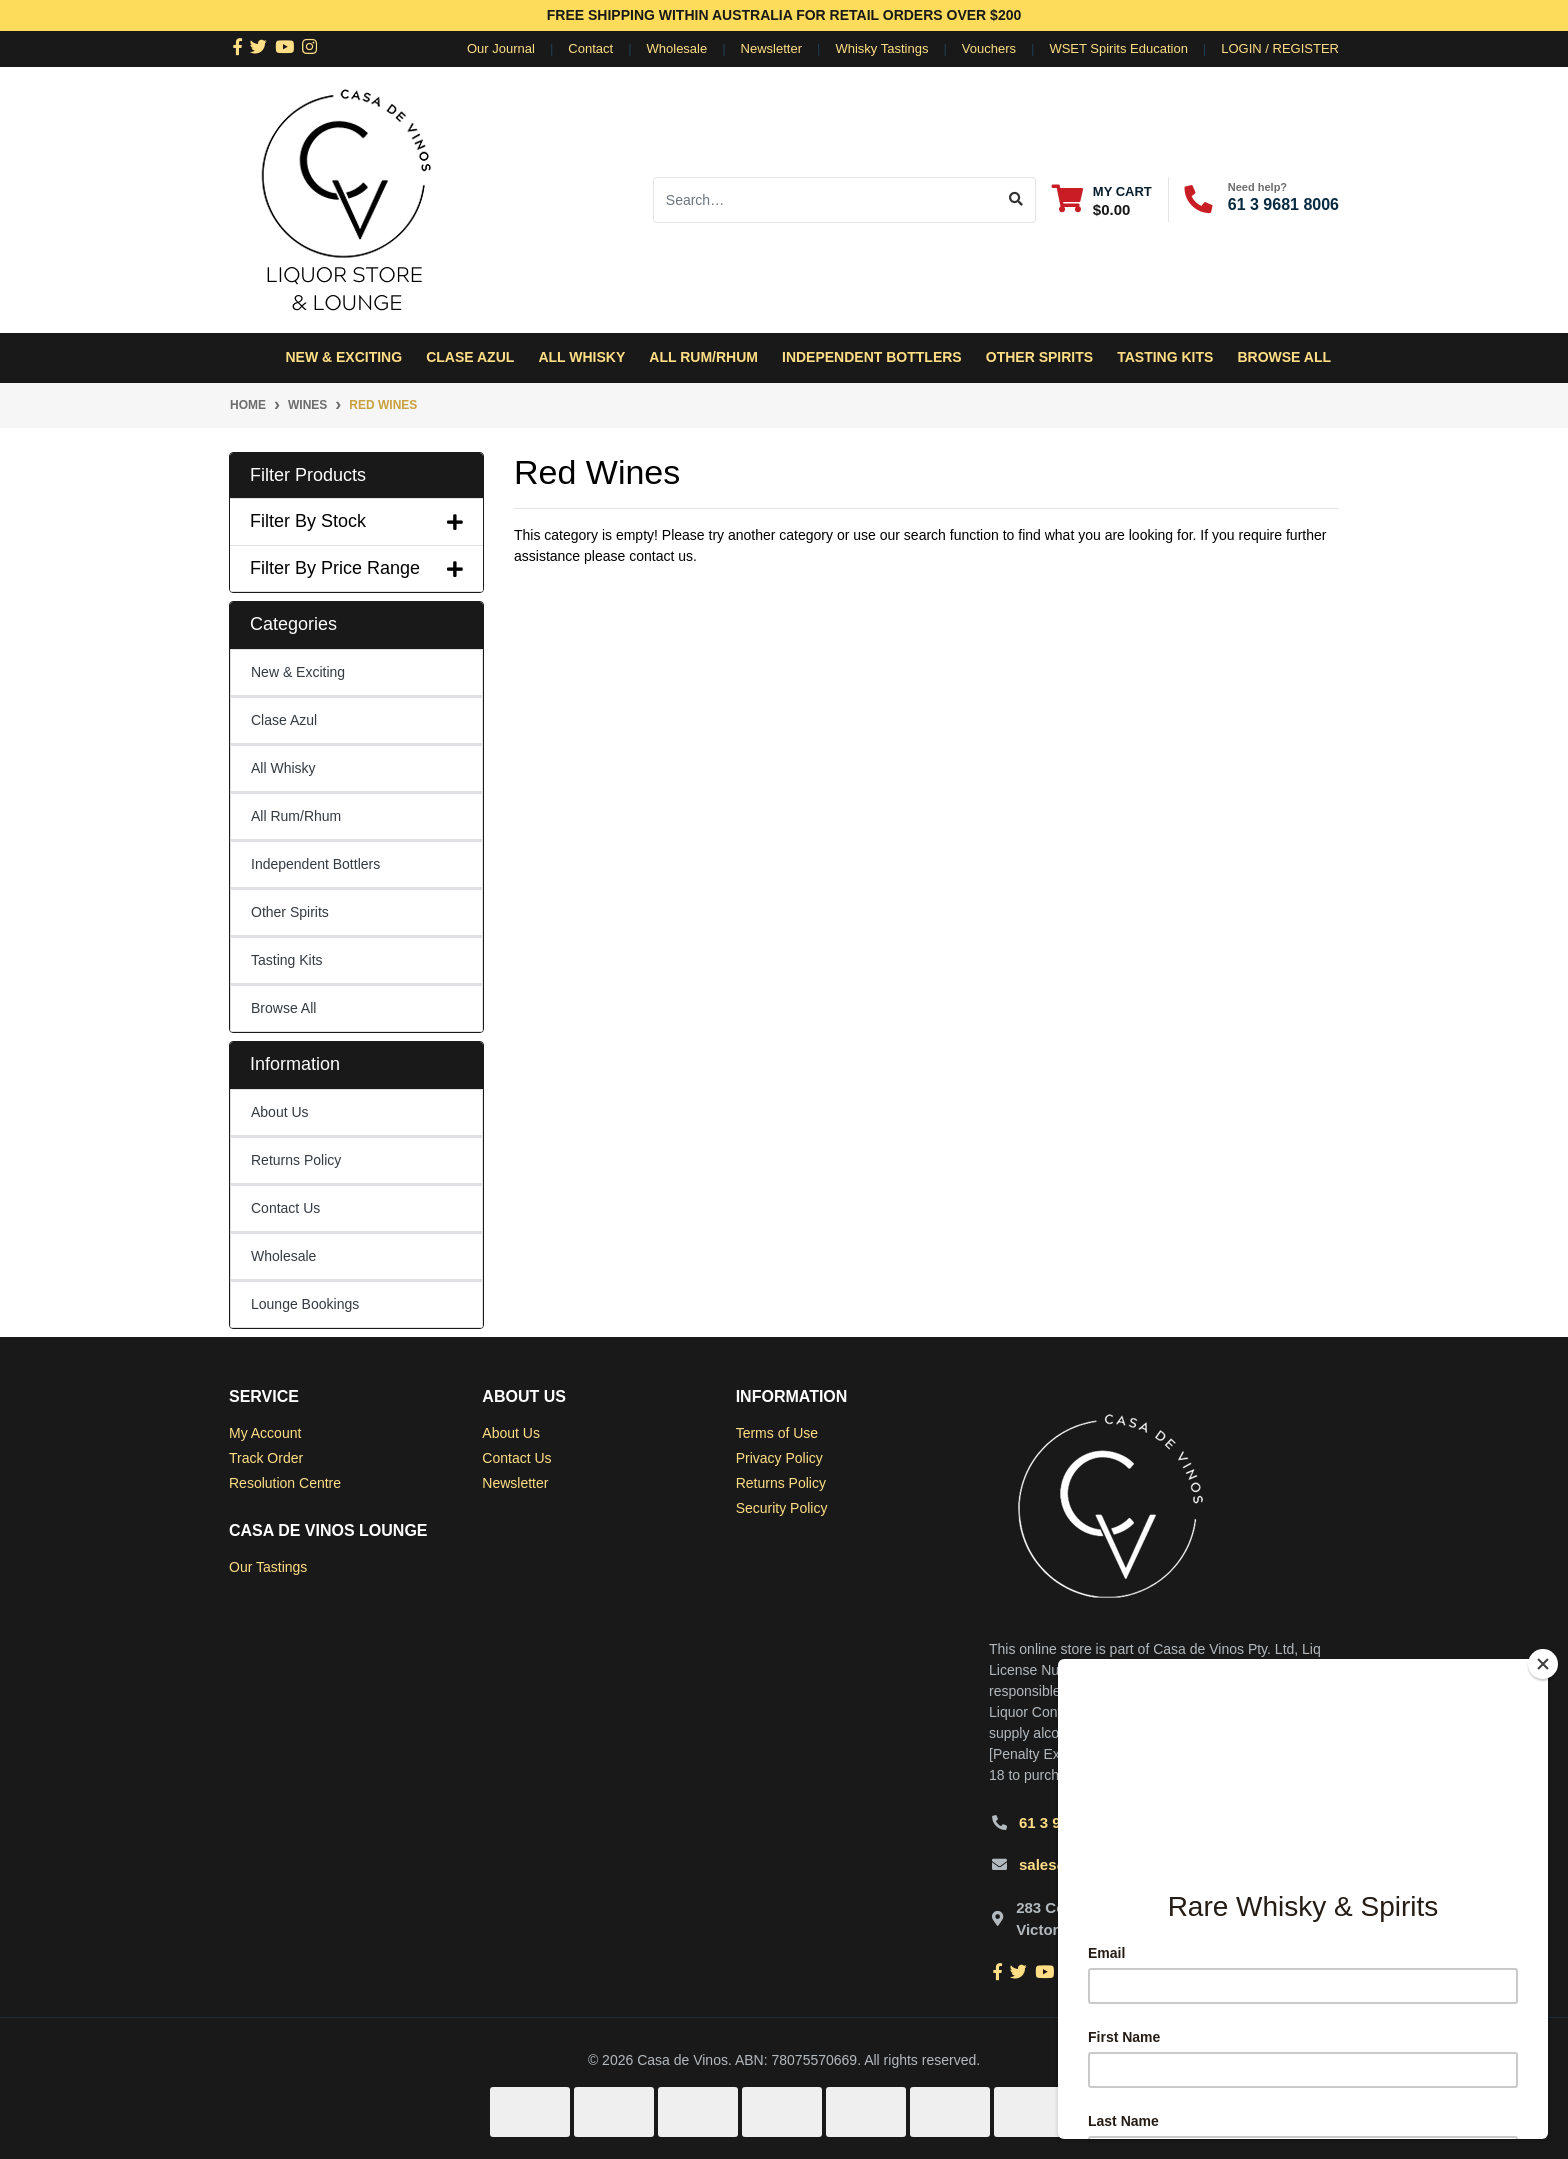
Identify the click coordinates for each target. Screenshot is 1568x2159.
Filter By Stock (356, 521)
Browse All (1284, 357)
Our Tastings (268, 1567)
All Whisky (283, 768)
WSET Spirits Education (1118, 48)
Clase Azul (470, 357)
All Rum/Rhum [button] (703, 357)
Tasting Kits (1165, 357)
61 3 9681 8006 (1283, 204)
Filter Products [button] (308, 475)
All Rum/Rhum (296, 816)
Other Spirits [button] (1039, 357)
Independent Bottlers (315, 864)
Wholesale (677, 48)
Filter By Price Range (356, 568)
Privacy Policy (779, 1458)
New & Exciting (343, 357)
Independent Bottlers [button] (872, 357)
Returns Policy (296, 1160)
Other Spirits (290, 912)
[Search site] (1016, 200)
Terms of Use (777, 1433)
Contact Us (285, 1208)
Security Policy (782, 1508)
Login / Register (1280, 48)
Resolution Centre (285, 1483)
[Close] (1543, 1664)
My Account (265, 1433)
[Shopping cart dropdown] (1102, 199)
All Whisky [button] (581, 357)
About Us (280, 1112)
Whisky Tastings (881, 48)
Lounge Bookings (305, 1304)
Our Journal (501, 48)
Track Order (266, 1458)
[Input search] (825, 200)
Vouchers (989, 48)
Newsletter (771, 48)
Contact (590, 48)
